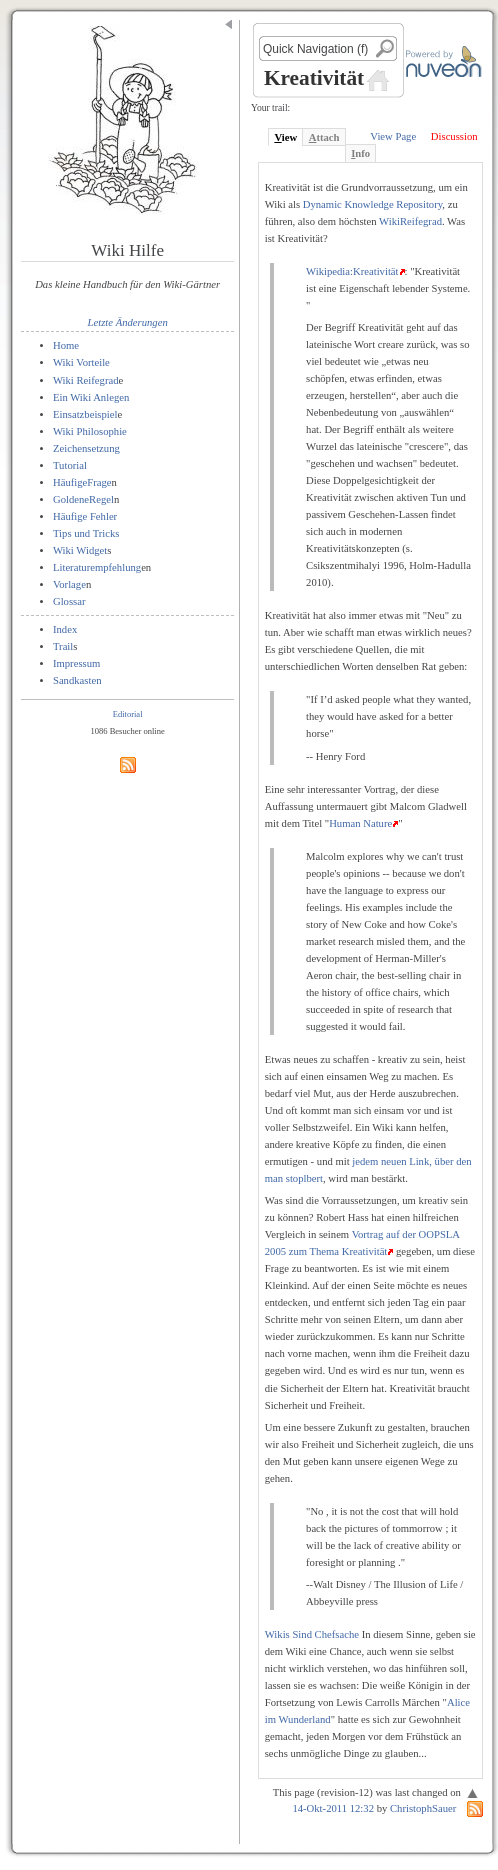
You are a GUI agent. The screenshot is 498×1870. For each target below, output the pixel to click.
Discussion (454, 136)
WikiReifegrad (410, 221)
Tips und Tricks (86, 533)
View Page (393, 136)
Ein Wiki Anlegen (91, 397)
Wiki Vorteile (81, 362)
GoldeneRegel (83, 499)
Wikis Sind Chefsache (312, 1634)
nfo (360, 153)
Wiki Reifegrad (86, 380)
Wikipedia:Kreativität (352, 271)
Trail (63, 646)
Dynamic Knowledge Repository (373, 204)
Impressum (76, 663)
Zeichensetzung (86, 448)
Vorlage (69, 584)
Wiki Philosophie (90, 431)
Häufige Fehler (85, 516)
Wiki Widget (80, 550)
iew (285, 137)
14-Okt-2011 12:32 (333, 1808)
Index (65, 629)
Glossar (69, 601)
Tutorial (70, 465)
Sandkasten (77, 680)
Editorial (128, 714)
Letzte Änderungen (128, 322)
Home (66, 345)
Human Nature (360, 823)
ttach (324, 137)
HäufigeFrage (82, 482)
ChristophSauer (423, 1808)
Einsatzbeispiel (85, 414)
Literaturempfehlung (97, 567)
